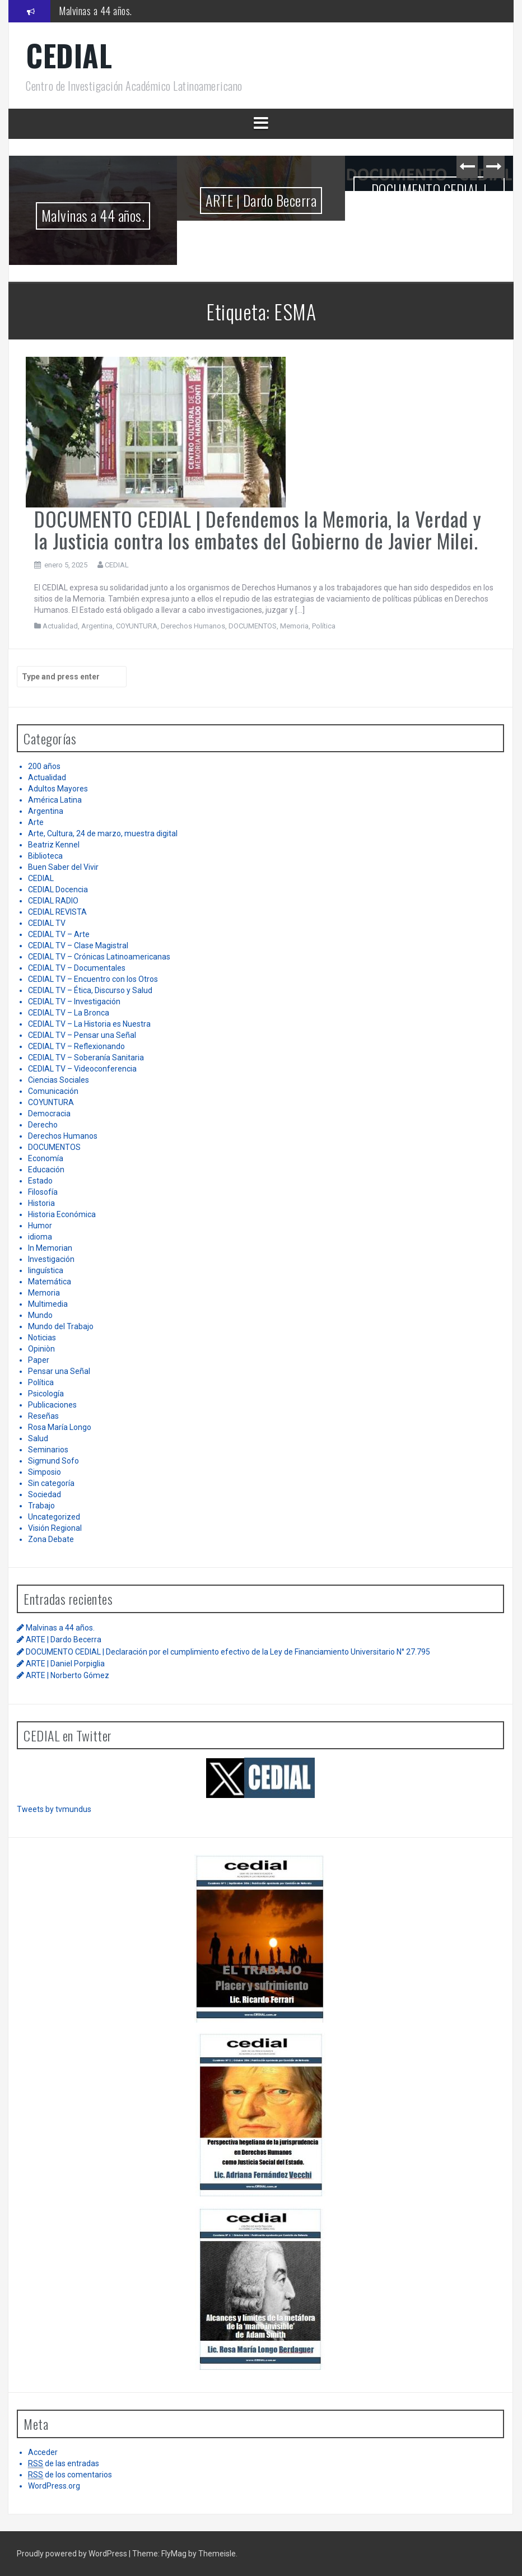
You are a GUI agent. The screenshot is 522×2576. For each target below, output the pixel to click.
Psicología (46, 1393)
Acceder (43, 2452)
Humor (40, 1225)
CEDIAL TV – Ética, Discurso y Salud (90, 990)
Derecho (43, 1124)
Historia (41, 1203)
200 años (44, 766)
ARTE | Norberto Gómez (67, 1675)
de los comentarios (70, 2475)
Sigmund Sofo (53, 1460)
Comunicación (53, 1091)
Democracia (49, 1113)
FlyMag (174, 2553)
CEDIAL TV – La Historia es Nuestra (89, 1023)
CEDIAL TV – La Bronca (68, 1012)
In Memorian (50, 1247)
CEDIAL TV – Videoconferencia (82, 1068)
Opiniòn (41, 1348)
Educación (46, 1169)
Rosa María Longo (59, 1427)
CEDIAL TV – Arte (59, 934)
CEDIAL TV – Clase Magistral (78, 945)
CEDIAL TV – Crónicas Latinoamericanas (99, 956)
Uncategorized (54, 1516)
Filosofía (43, 1191)
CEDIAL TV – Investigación (74, 1001)
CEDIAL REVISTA (57, 911)
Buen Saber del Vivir (63, 867)
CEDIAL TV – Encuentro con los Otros (93, 979)
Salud (38, 1438)
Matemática (49, 1281)
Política (323, 626)
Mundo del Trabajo (61, 1326)
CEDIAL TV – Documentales (76, 967)
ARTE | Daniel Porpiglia (65, 1663)
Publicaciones (52, 1404)
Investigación (51, 1259)
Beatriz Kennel (54, 844)
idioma (40, 1236)
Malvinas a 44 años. (95, 10)
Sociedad (44, 1494)
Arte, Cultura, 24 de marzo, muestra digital (103, 833)
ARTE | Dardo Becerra (261, 200)
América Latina (55, 799)
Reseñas (43, 1416)
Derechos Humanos (193, 626)
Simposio (44, 1472)
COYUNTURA (136, 626)
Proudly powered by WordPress (73, 2553)
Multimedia (48, 1303)
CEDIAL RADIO (53, 900)
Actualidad (60, 626)
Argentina (97, 626)
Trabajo (41, 1505)
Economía (45, 1158)
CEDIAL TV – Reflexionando (76, 1046)
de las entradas (63, 2463)
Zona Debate (51, 1539)
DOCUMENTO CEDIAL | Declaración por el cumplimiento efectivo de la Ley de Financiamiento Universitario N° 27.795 (429, 221)
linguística (45, 1270)
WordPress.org (54, 2485)
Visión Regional (55, 1528)
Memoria (294, 626)
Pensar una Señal (59, 1371)
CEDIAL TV (47, 923)
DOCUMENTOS (253, 626)
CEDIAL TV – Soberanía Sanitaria (86, 1057)
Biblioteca (45, 855)
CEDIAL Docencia (58, 889)
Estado (40, 1180)
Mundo (40, 1315)
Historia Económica (62, 1214)
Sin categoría (51, 1483)
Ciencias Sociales (58, 1079)
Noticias (42, 1337)
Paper (38, 1359)
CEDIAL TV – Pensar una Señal (82, 1035)
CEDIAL (69, 55)
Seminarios (48, 1449)
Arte (36, 822)
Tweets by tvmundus (54, 1809)
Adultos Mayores (58, 788)
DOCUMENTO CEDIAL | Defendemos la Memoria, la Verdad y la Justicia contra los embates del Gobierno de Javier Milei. (258, 530)
